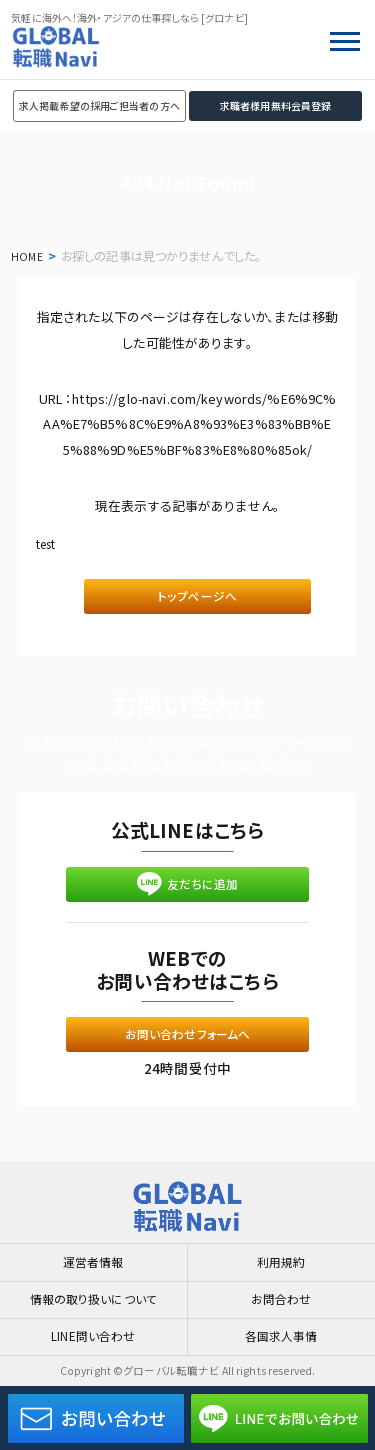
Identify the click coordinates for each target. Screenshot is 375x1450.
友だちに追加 (187, 892)
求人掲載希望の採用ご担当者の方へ (99, 105)
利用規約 (281, 1255)
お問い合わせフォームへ (187, 1049)
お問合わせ (281, 1295)
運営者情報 (93, 1255)
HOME (28, 256)
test (50, 543)
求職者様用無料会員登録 (276, 105)
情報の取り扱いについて (94, 1295)
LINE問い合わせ (93, 1335)
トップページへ (198, 599)
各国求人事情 (281, 1335)
